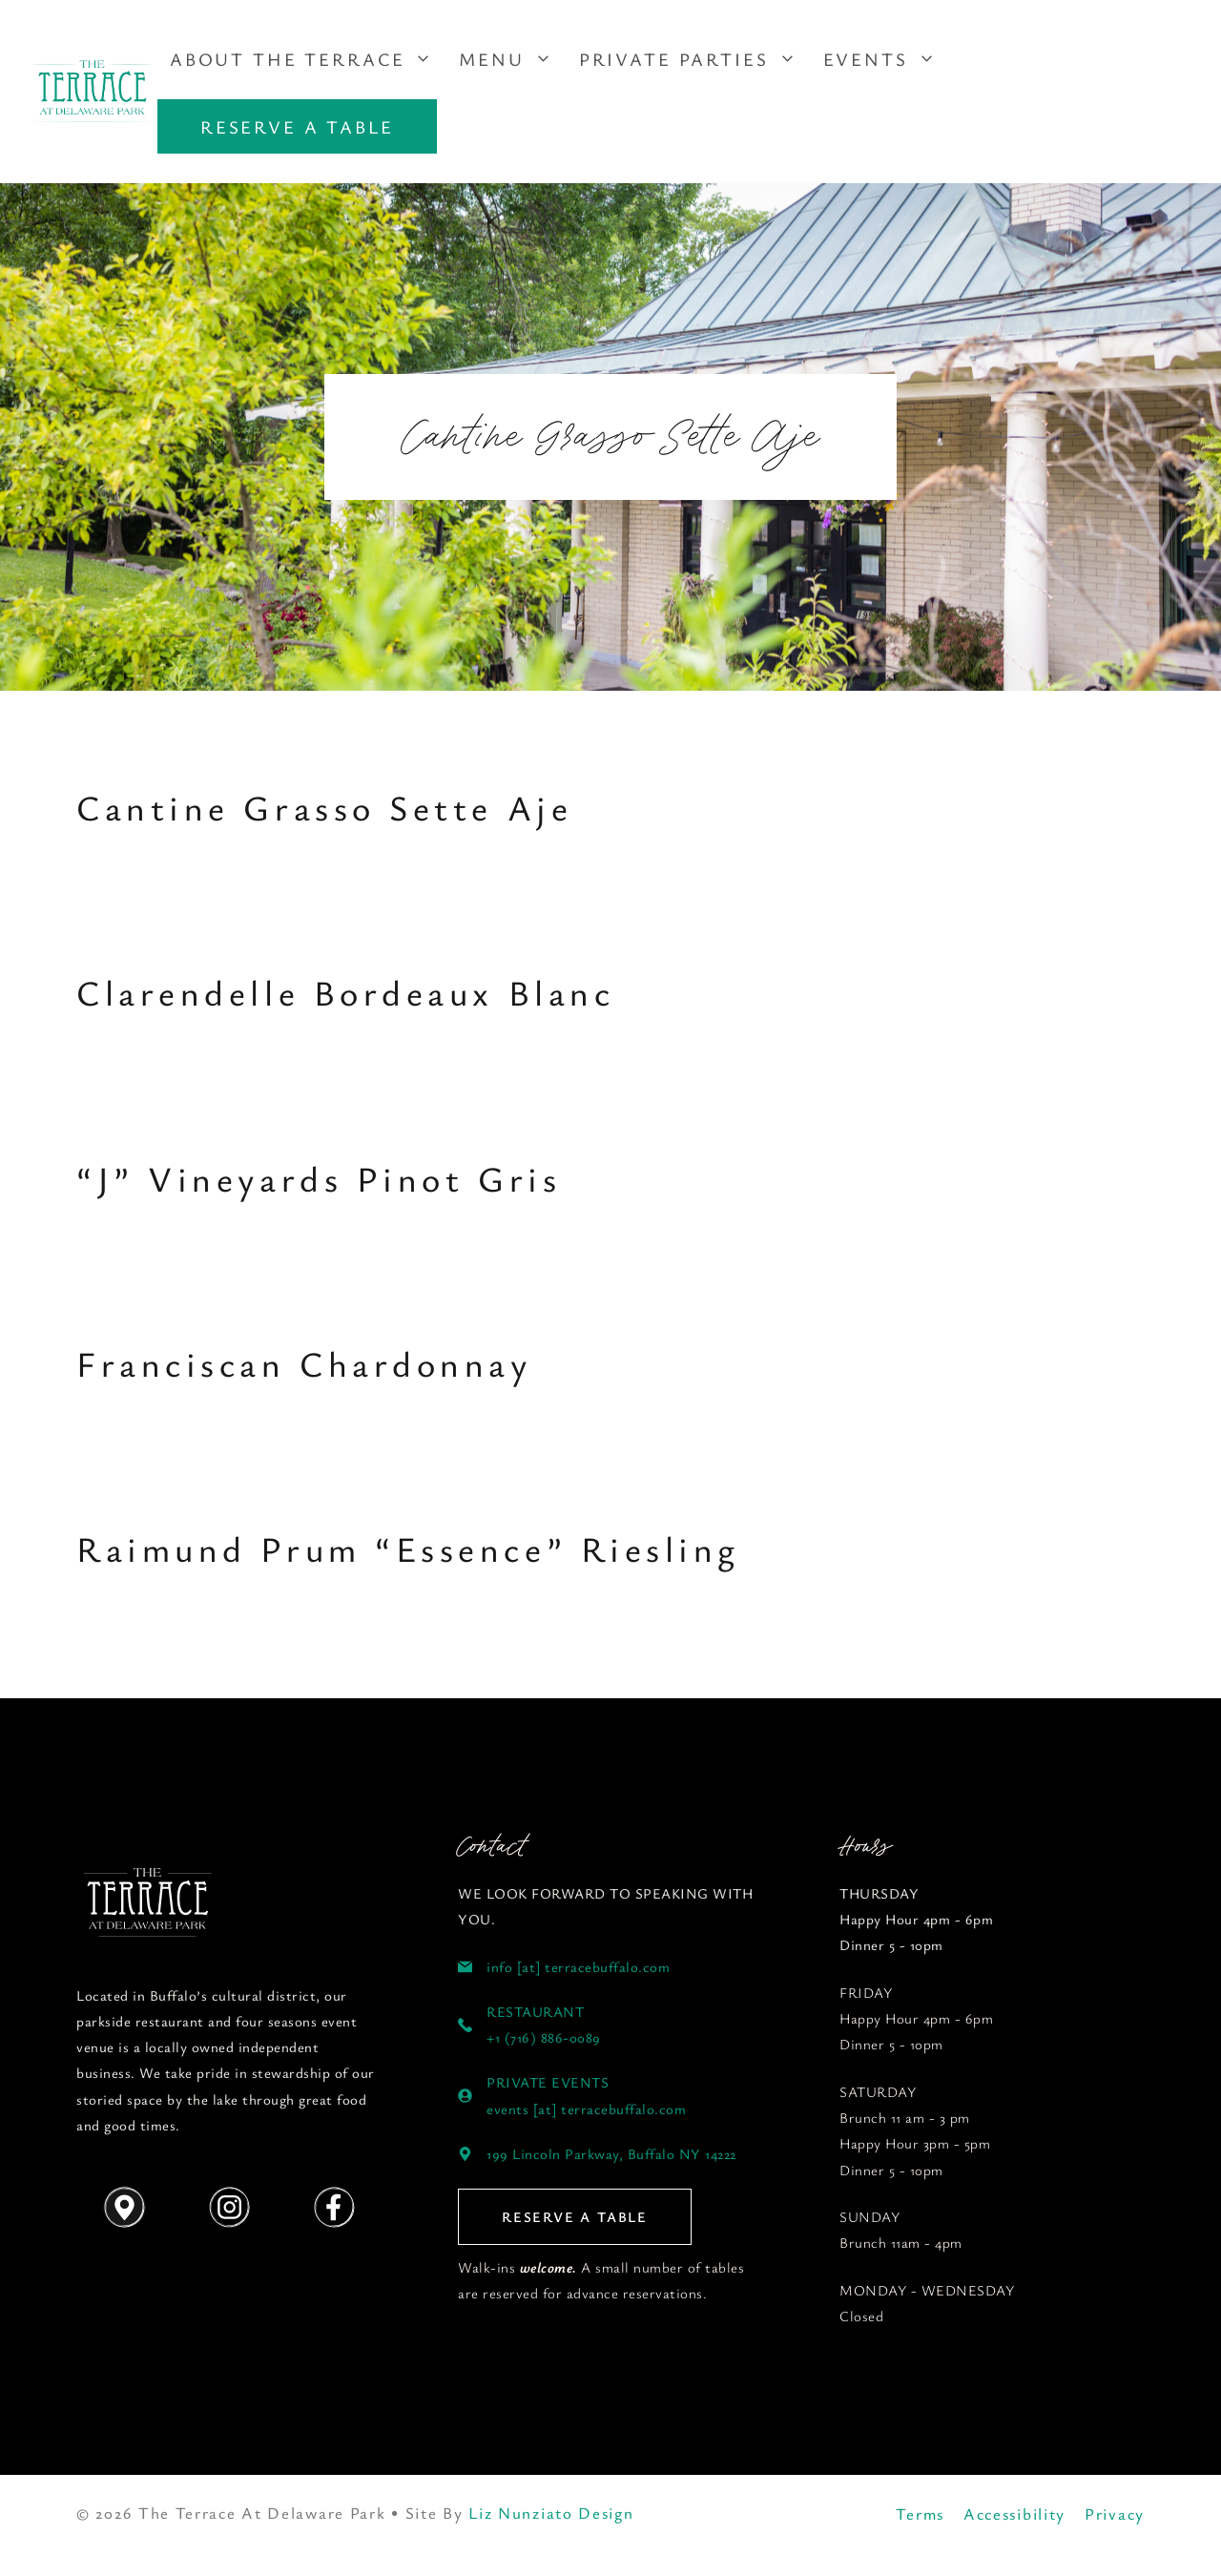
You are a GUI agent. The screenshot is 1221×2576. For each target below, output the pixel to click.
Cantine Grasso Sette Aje (324, 807)
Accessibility (1014, 2513)
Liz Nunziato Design (550, 2513)
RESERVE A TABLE (297, 126)
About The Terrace (307, 58)
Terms (920, 2513)
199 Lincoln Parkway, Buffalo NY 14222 (611, 2153)
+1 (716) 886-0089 (543, 2036)
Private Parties (694, 58)
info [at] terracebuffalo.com (578, 1966)
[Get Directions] (124, 2207)
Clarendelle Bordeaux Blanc (345, 992)
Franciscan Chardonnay (311, 1363)
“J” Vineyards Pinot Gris (325, 1178)
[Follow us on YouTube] (147, 1903)
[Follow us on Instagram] (229, 2207)
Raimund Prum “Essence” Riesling (415, 1548)
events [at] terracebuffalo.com (586, 2108)
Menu (512, 58)
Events (886, 58)
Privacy (1115, 2513)
